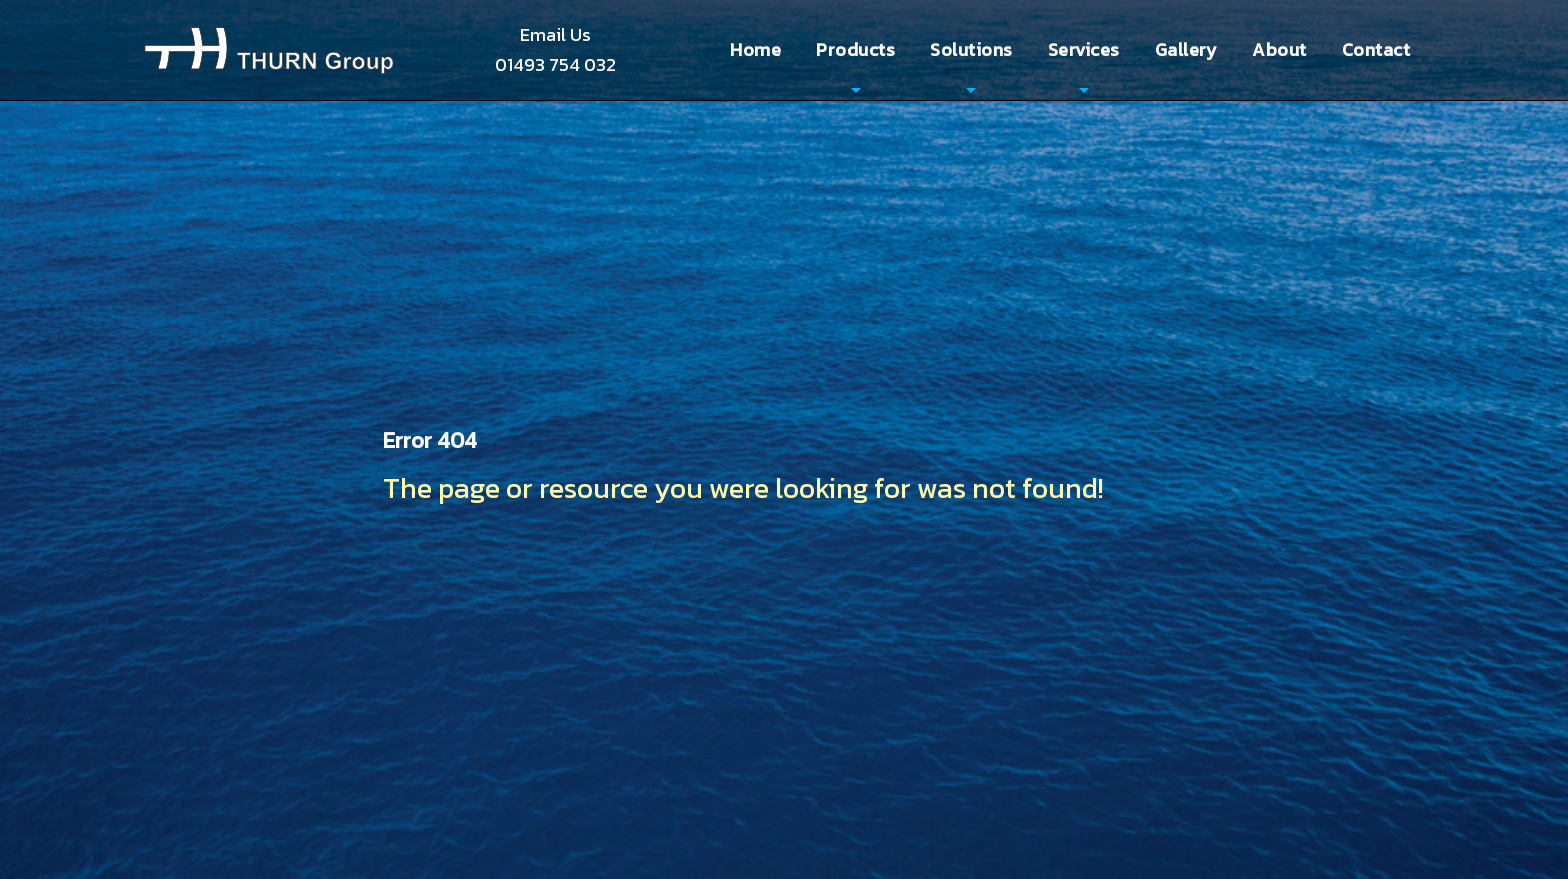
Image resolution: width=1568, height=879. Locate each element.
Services (1084, 49)
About (1279, 49)
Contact (1376, 49)
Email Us (555, 34)
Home (755, 49)
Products (855, 49)
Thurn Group (269, 50)
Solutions (971, 49)
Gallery (1186, 49)
